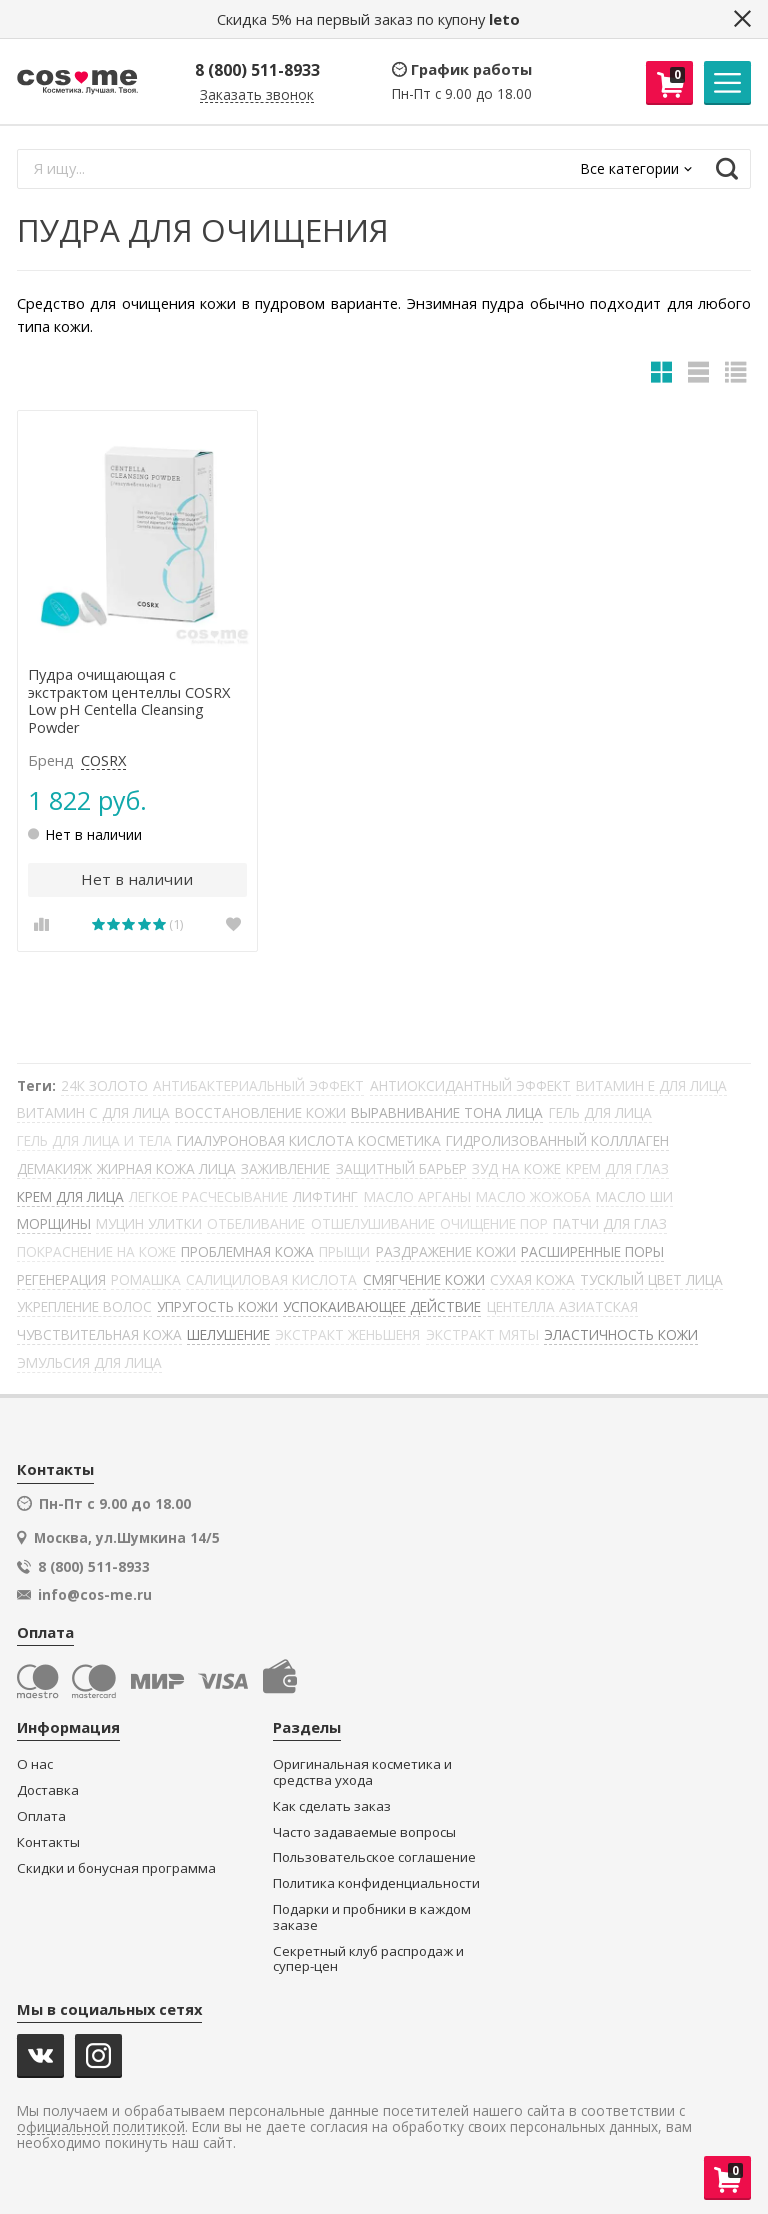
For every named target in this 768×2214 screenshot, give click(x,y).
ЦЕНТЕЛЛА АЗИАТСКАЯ (562, 1306)
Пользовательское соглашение (374, 1857)
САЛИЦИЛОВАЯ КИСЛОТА (271, 1279)
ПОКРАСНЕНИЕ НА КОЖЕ (96, 1251)
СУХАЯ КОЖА (532, 1279)
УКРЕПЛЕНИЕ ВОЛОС (84, 1306)
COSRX (103, 761)
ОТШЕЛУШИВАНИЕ (373, 1223)
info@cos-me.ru (95, 1595)
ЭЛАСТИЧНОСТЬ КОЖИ (621, 1334)
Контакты (48, 1842)
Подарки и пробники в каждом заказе (372, 1917)
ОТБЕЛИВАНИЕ (256, 1223)
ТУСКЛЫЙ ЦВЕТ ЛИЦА (651, 1279)
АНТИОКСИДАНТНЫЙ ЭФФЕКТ (470, 1085)
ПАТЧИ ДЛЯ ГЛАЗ (610, 1223)
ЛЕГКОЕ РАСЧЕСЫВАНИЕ (208, 1196)
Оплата (41, 1816)
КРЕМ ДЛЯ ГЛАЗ (617, 1168)
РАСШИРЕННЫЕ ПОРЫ (592, 1251)
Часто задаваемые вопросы (364, 1832)
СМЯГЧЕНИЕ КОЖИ (424, 1279)
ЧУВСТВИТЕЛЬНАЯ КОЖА (99, 1334)
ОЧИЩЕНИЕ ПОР (494, 1223)
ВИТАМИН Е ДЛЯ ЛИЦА (651, 1085)
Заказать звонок (257, 95)
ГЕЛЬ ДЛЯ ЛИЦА (600, 1112)
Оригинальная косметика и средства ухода (362, 1772)
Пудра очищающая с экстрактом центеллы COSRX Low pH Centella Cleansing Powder (129, 701)
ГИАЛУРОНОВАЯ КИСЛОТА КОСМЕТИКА (309, 1140)
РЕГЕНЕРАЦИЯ (61, 1279)
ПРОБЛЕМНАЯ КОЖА (247, 1251)
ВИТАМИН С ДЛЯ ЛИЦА (93, 1112)
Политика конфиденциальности (376, 1883)
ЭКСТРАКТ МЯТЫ (482, 1334)
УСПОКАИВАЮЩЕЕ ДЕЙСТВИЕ (382, 1306)
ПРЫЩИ (344, 1251)
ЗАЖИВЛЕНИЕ (285, 1168)
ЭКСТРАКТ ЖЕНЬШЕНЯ (347, 1334)
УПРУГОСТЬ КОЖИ (217, 1306)
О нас (35, 1764)
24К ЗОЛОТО (104, 1085)
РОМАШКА (146, 1279)
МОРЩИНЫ (54, 1223)
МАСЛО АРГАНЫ (417, 1196)
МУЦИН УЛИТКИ (149, 1223)
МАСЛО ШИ (634, 1196)
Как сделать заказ (332, 1806)
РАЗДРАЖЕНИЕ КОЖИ (446, 1251)
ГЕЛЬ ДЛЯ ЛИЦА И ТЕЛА (94, 1140)
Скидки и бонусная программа (116, 1868)
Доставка (48, 1790)
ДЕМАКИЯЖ (54, 1168)
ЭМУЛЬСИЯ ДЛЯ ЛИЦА (89, 1362)
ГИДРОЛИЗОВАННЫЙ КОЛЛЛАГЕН (557, 1140)
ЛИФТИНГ (325, 1196)
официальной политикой (101, 2127)
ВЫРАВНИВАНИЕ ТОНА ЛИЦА (447, 1112)
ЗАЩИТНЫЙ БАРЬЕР (401, 1168)
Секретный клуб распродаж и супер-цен (368, 1959)
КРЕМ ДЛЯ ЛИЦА (70, 1196)
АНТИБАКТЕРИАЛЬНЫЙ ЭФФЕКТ (258, 1085)
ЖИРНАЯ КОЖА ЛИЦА (166, 1168)
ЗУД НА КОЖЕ (516, 1168)
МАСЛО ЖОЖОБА (533, 1196)
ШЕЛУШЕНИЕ (228, 1334)
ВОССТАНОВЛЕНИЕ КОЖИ (260, 1112)
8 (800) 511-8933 (257, 70)
